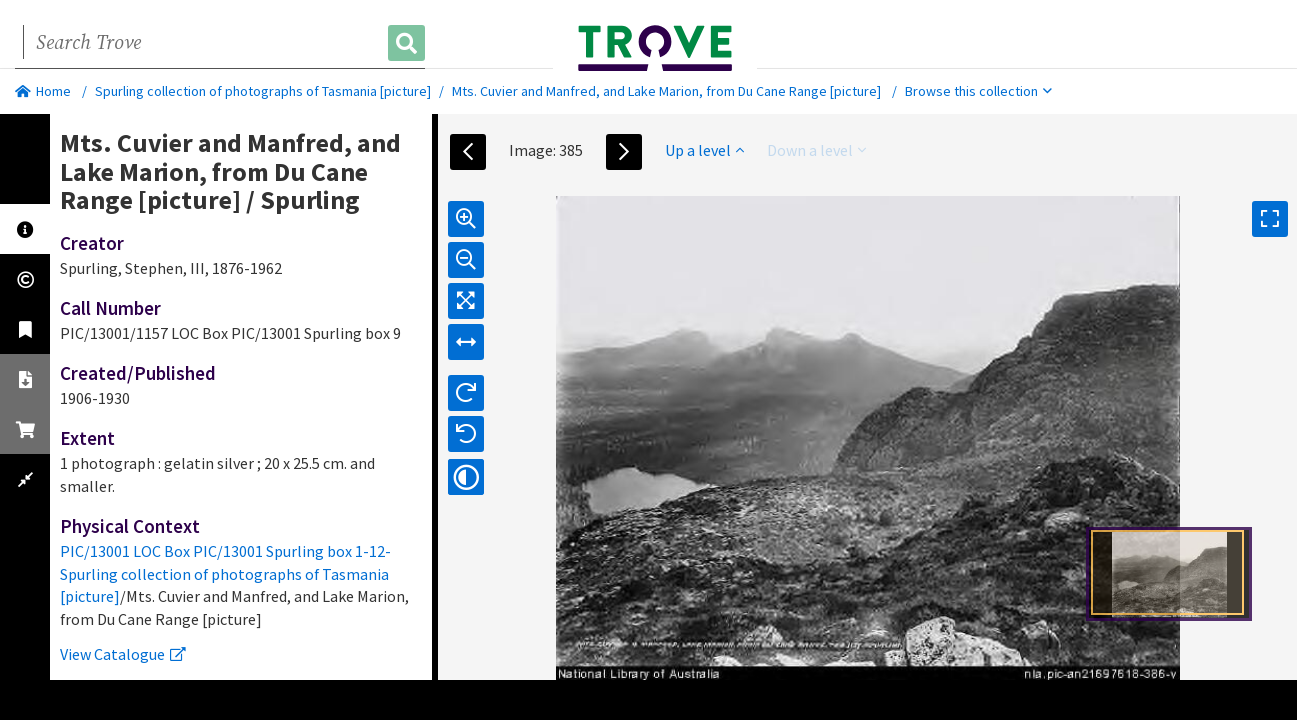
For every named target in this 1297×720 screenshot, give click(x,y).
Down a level (816, 150)
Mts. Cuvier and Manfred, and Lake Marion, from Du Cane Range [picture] (666, 91)
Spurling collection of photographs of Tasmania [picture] (263, 91)
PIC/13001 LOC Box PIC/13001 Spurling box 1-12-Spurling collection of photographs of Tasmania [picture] (225, 574)
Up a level (704, 150)
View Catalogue (123, 654)
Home (43, 91)
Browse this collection (978, 91)
